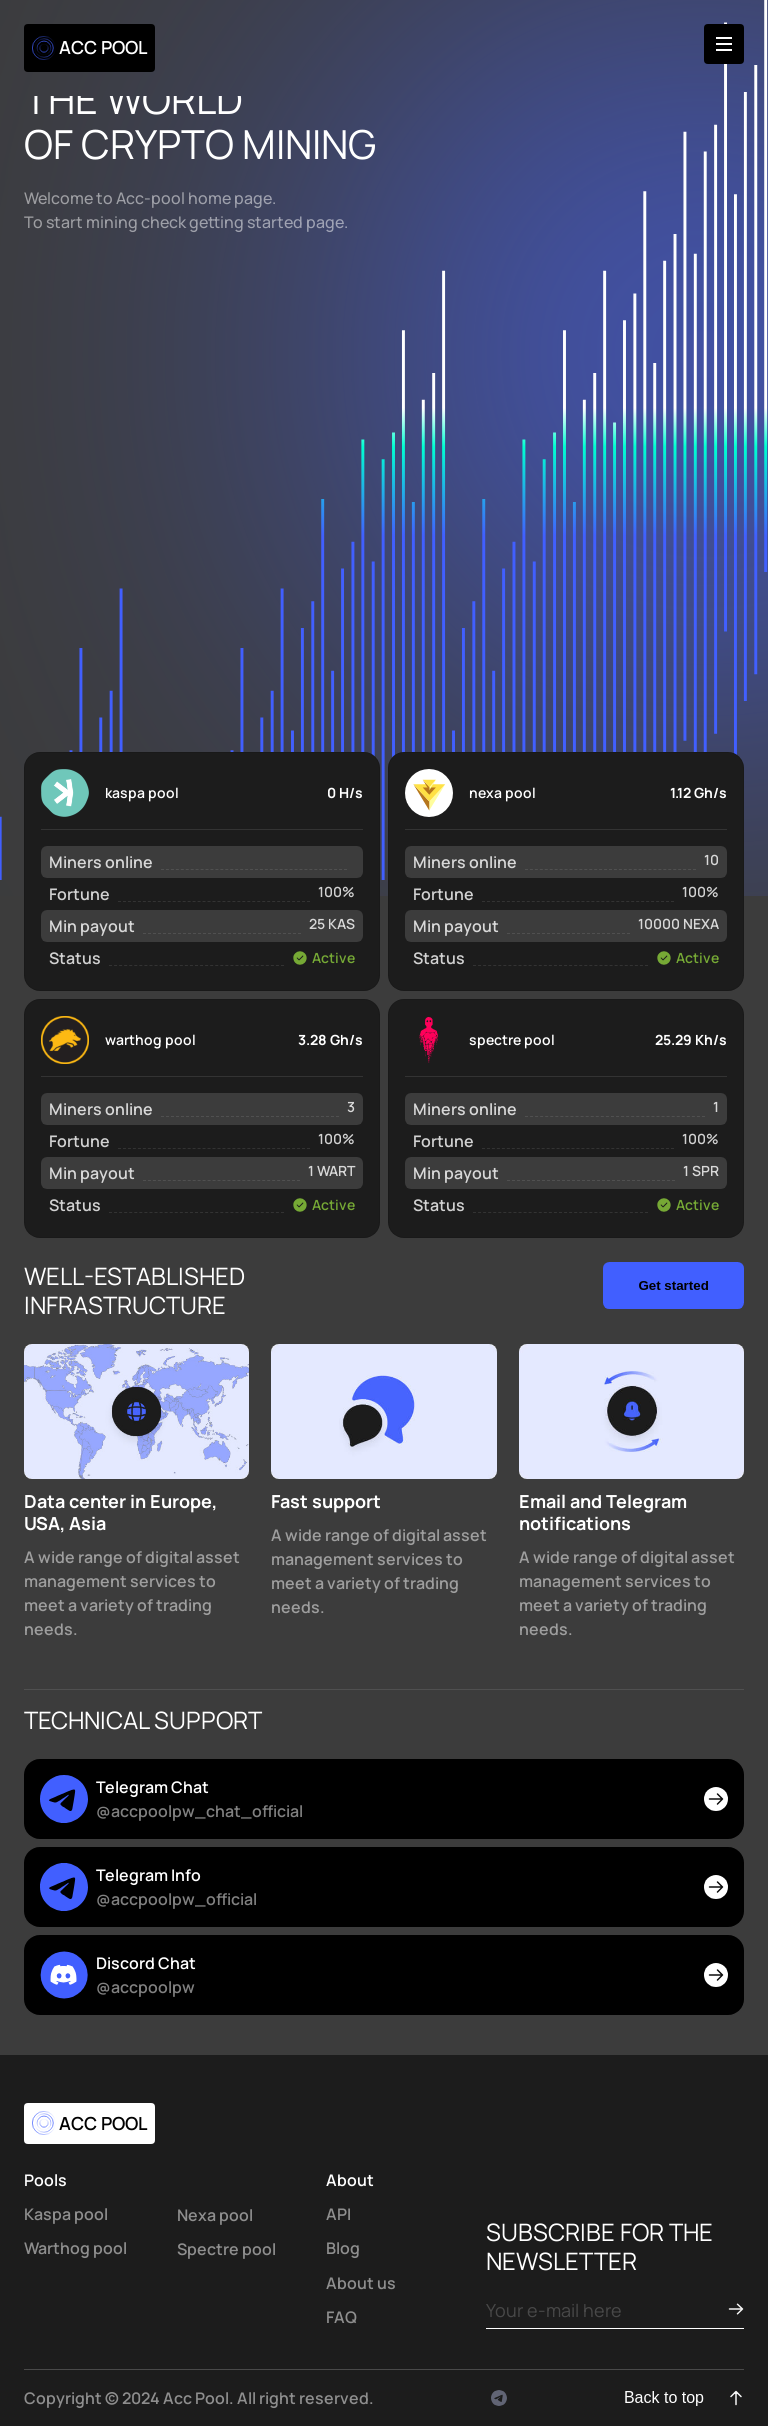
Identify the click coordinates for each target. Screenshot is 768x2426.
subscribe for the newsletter (599, 2247)
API (338, 2214)
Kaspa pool (66, 2214)
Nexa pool (215, 2215)
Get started (673, 1285)
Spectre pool (226, 2249)
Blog (343, 2248)
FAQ (341, 2317)
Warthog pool (75, 2248)
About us (361, 2283)
